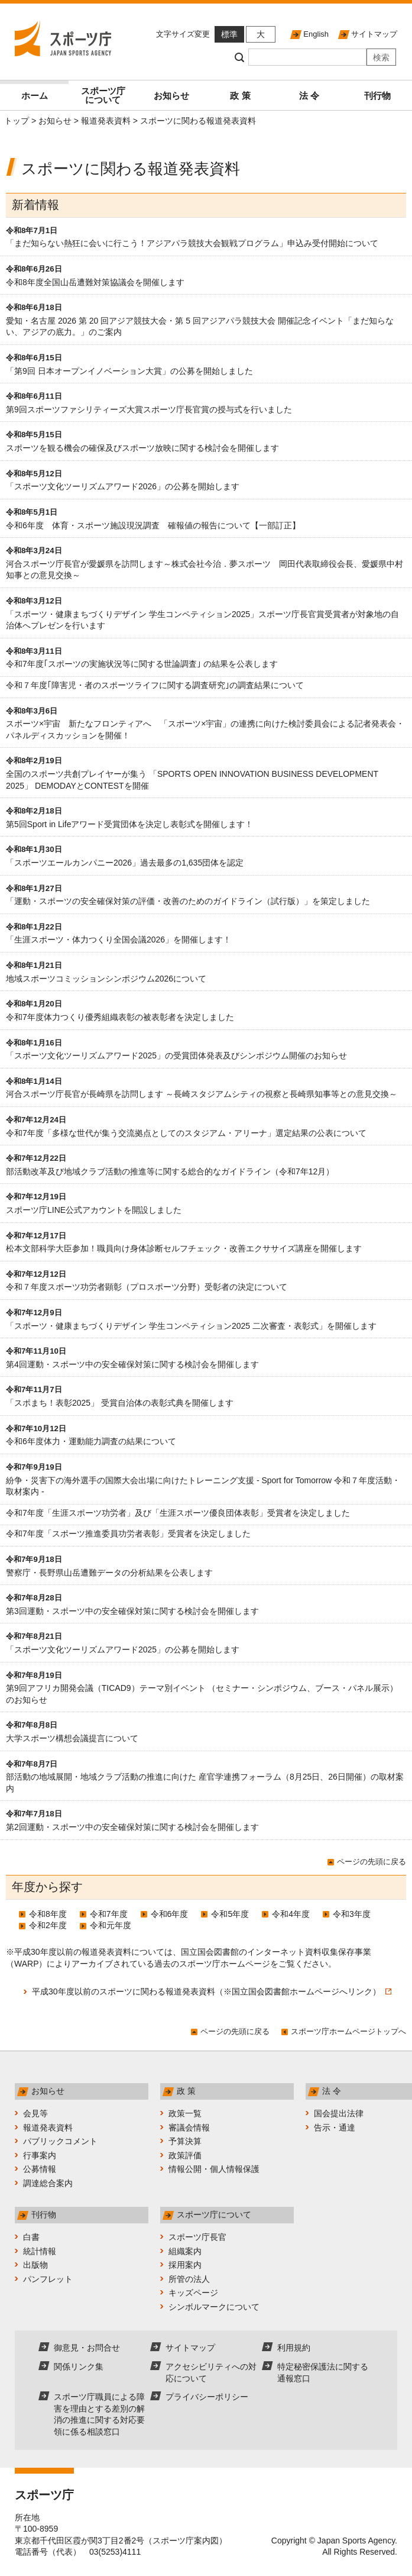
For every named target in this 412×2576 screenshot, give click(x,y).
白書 (31, 2237)
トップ (16, 120)
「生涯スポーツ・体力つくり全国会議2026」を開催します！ (118, 939)
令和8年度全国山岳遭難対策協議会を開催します (95, 282)
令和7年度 (109, 1914)
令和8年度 (48, 1914)
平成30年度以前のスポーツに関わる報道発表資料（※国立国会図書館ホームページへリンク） (211, 1991)
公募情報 (39, 2169)
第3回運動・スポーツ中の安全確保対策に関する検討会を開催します (132, 1611)
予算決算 (185, 2141)
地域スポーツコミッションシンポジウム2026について (106, 978)
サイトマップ (374, 34)
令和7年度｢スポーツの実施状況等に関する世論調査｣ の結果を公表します (142, 664)
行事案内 (39, 2155)
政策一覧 (185, 2113)
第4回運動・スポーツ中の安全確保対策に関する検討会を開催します (132, 1364)
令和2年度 (48, 1925)
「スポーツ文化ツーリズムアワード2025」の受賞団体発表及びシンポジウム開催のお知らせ (176, 1055)
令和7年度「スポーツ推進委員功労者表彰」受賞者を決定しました (128, 1533)
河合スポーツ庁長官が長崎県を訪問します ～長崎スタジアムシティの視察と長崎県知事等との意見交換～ (201, 1094)
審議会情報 (189, 2127)
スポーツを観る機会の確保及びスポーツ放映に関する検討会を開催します (142, 448)
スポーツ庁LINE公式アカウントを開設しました (93, 1210)
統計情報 (39, 2251)
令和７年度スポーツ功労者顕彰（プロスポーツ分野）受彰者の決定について (146, 1287)
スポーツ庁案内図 (186, 2540)
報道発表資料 (106, 120)
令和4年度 (291, 1914)
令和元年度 (110, 1925)
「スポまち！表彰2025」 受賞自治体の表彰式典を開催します (119, 1403)
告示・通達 (334, 2127)
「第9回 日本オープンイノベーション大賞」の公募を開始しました (129, 371)
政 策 (240, 95)
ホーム (34, 95)
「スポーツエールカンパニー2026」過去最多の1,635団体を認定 (125, 862)
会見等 (35, 2113)
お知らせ (171, 95)
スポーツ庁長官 (197, 2237)
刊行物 (377, 95)
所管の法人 (189, 2279)
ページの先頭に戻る (371, 1861)
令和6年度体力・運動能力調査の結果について (91, 1441)
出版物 (35, 2265)
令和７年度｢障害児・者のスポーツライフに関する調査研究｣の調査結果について (155, 685)
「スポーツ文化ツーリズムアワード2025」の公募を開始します (122, 1649)
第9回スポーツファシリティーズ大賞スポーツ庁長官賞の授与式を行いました (149, 409)
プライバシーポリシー (207, 2396)
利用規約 (293, 2347)
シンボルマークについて (213, 2307)
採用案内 (185, 2265)
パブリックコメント (60, 2141)
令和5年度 (230, 1914)
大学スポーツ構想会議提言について (72, 1738)
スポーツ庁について (103, 95)
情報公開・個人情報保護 (213, 2169)
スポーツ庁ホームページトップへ (348, 2031)
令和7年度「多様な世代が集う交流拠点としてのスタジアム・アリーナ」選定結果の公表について (186, 1133)
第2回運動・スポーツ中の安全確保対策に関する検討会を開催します (132, 1827)
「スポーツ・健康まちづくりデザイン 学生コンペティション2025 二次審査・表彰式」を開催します (195, 1326)
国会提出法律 (339, 2113)
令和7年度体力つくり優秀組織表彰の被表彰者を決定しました (120, 1017)
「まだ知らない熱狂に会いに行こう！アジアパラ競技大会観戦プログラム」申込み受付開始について (192, 243)
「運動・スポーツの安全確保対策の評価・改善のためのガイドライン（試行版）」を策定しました (188, 901)
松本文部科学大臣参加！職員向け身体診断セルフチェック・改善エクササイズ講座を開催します (184, 1248)
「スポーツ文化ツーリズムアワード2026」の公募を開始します (122, 486)
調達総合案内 (48, 2183)
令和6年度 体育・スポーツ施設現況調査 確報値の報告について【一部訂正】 (153, 525)
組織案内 (185, 2251)
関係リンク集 (78, 2366)
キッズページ (193, 2292)
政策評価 (185, 2155)
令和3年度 (352, 1914)
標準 (229, 34)
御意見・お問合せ (87, 2347)
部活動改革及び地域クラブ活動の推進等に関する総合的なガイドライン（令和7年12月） (170, 1171)
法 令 (309, 95)
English (316, 34)
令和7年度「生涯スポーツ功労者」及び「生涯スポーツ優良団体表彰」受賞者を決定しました (178, 1513)
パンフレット (48, 2279)
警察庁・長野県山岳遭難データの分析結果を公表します (109, 1572)
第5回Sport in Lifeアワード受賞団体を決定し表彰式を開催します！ (130, 824)
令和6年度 (170, 1914)
